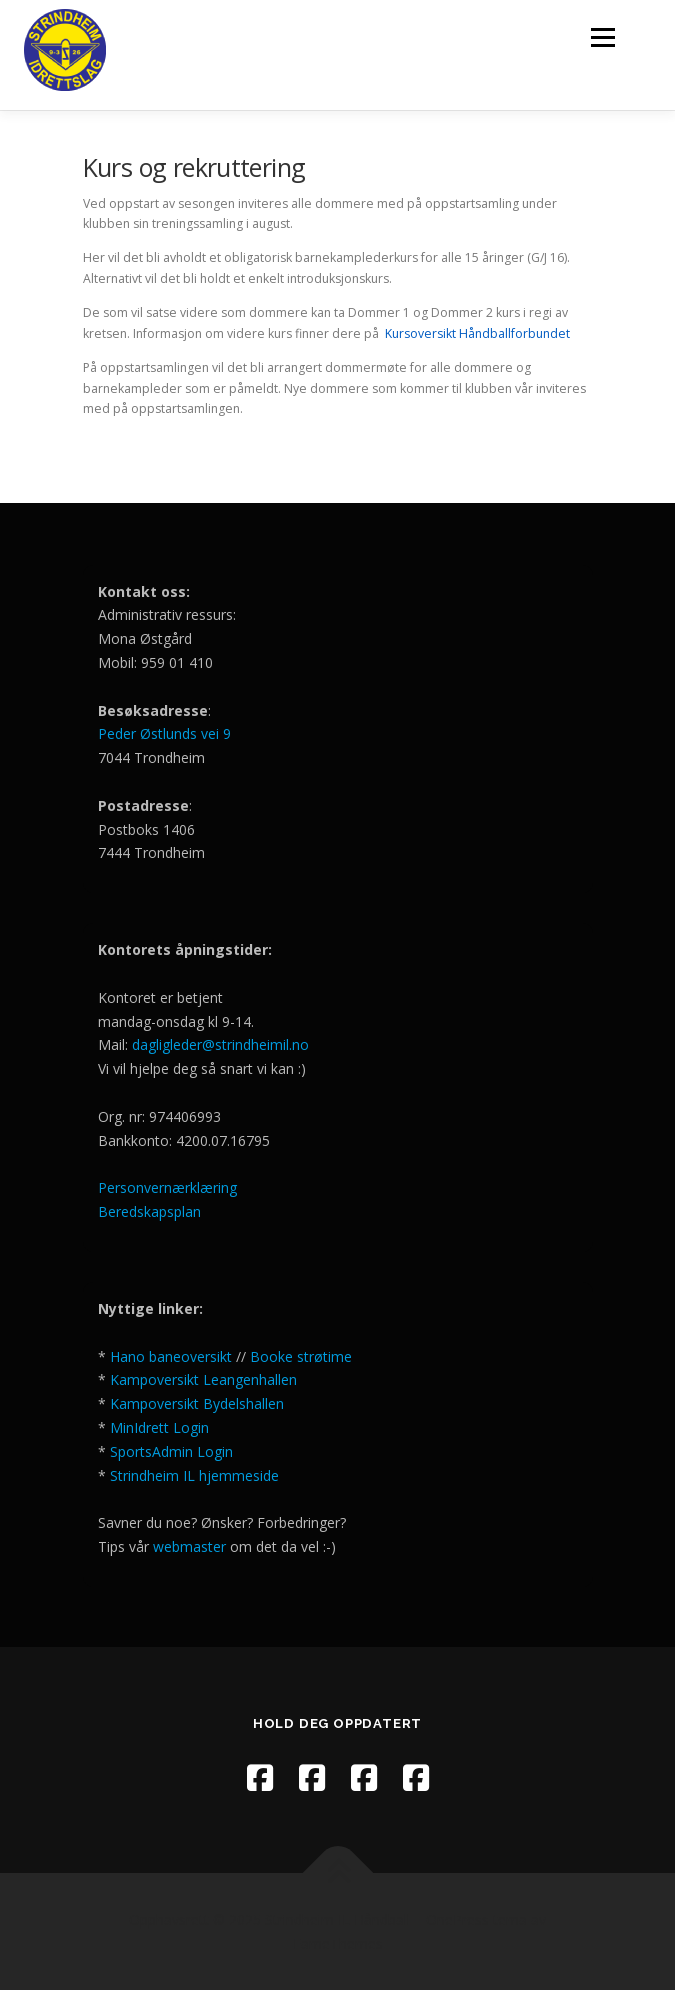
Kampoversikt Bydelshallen (197, 1403)
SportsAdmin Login (171, 1451)
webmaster (191, 1546)
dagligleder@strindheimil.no (220, 1044)
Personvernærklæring (167, 1187)
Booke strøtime (301, 1356)
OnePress (457, 1919)
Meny (601, 37)
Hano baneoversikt (171, 1356)
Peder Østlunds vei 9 (164, 733)
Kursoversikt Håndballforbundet (477, 333)
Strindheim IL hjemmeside (194, 1475)
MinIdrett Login (159, 1427)
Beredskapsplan (149, 1211)
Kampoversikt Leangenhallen (203, 1379)
